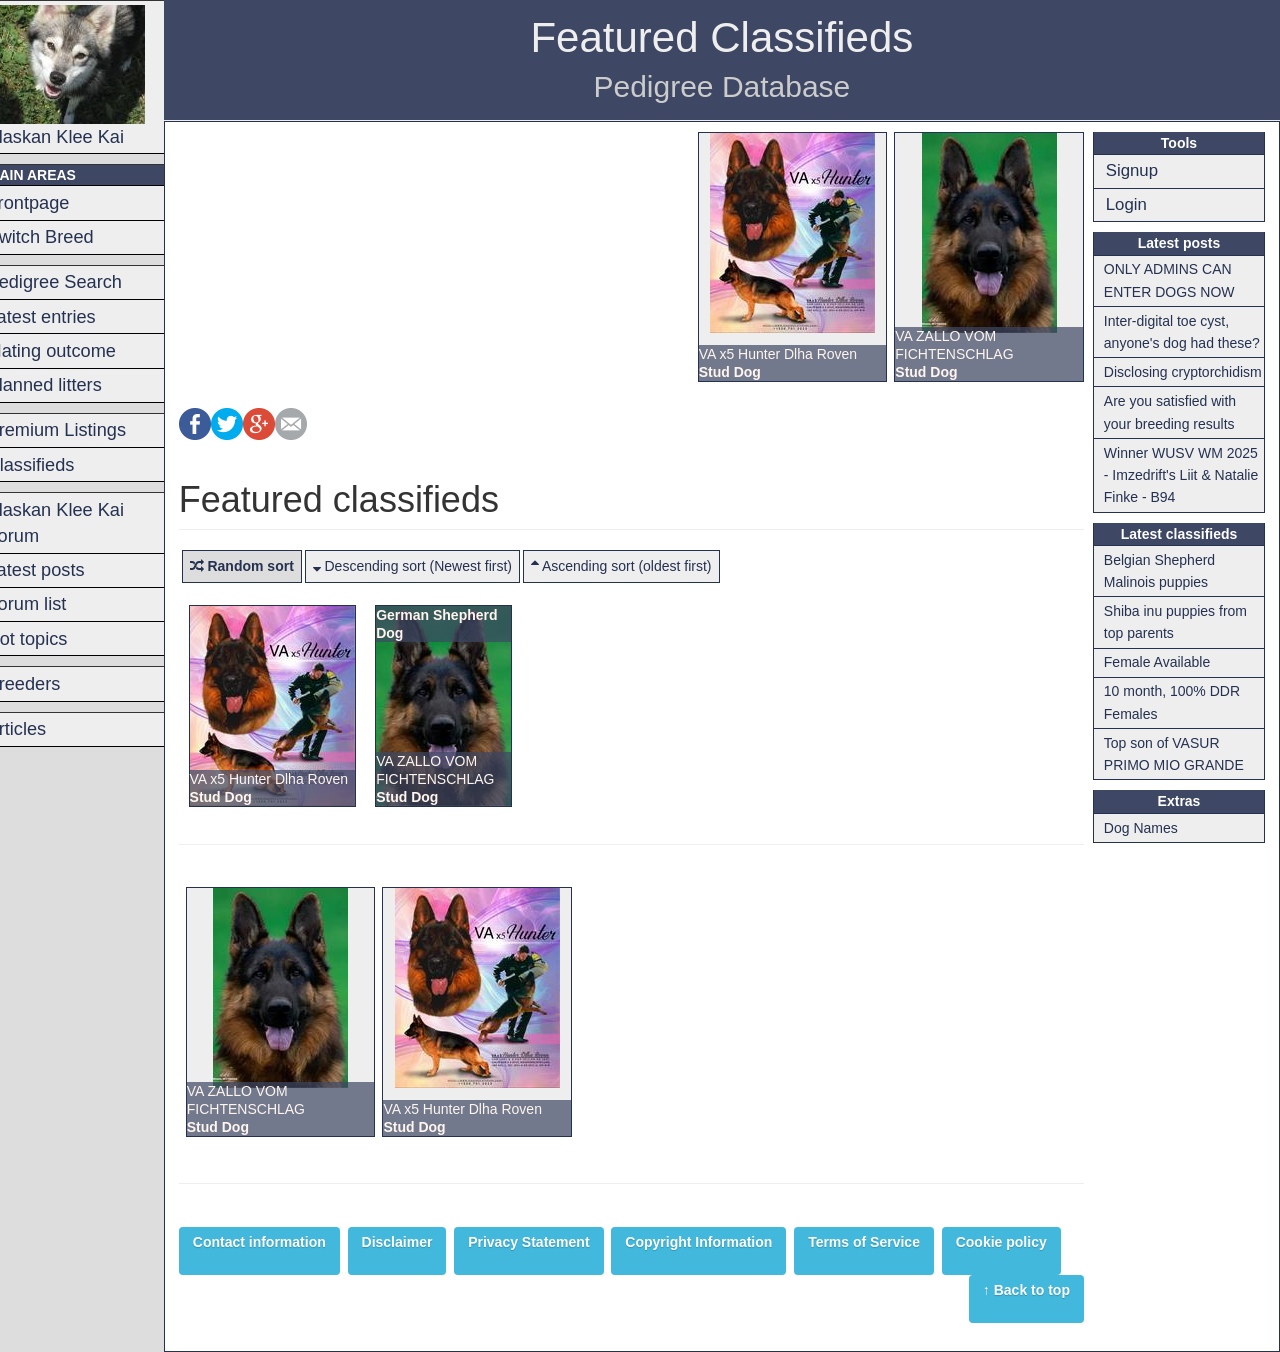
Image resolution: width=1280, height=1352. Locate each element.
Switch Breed (66, 237)
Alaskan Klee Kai (92, 76)
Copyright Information (725, 1242)
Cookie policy (1027, 1242)
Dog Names (1145, 850)
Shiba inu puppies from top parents (1179, 644)
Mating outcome (77, 351)
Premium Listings (82, 430)
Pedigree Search (80, 282)
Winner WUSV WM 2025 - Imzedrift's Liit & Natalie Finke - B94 (1185, 497)
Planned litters (70, 385)
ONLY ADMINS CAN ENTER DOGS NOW (1173, 280)
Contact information (285, 1242)
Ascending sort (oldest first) (647, 566)
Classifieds (57, 465)
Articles (43, 729)
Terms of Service (890, 1242)
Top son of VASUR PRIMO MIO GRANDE (1178, 776)
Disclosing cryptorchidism (1153, 383)
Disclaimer (423, 1242)
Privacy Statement (554, 1242)
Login (1130, 204)
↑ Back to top (1030, 1290)
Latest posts (62, 570)
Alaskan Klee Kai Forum (82, 523)
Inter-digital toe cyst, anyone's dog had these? (1186, 332)
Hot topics (53, 639)
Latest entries (67, 317)
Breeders (50, 684)
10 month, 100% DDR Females (1176, 725)
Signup (1136, 170)
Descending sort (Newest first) (438, 566)
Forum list (53, 604)
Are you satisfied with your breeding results (1174, 435)
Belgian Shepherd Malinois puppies (1163, 593)
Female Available (1161, 685)
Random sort (268, 566)
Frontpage (54, 203)
